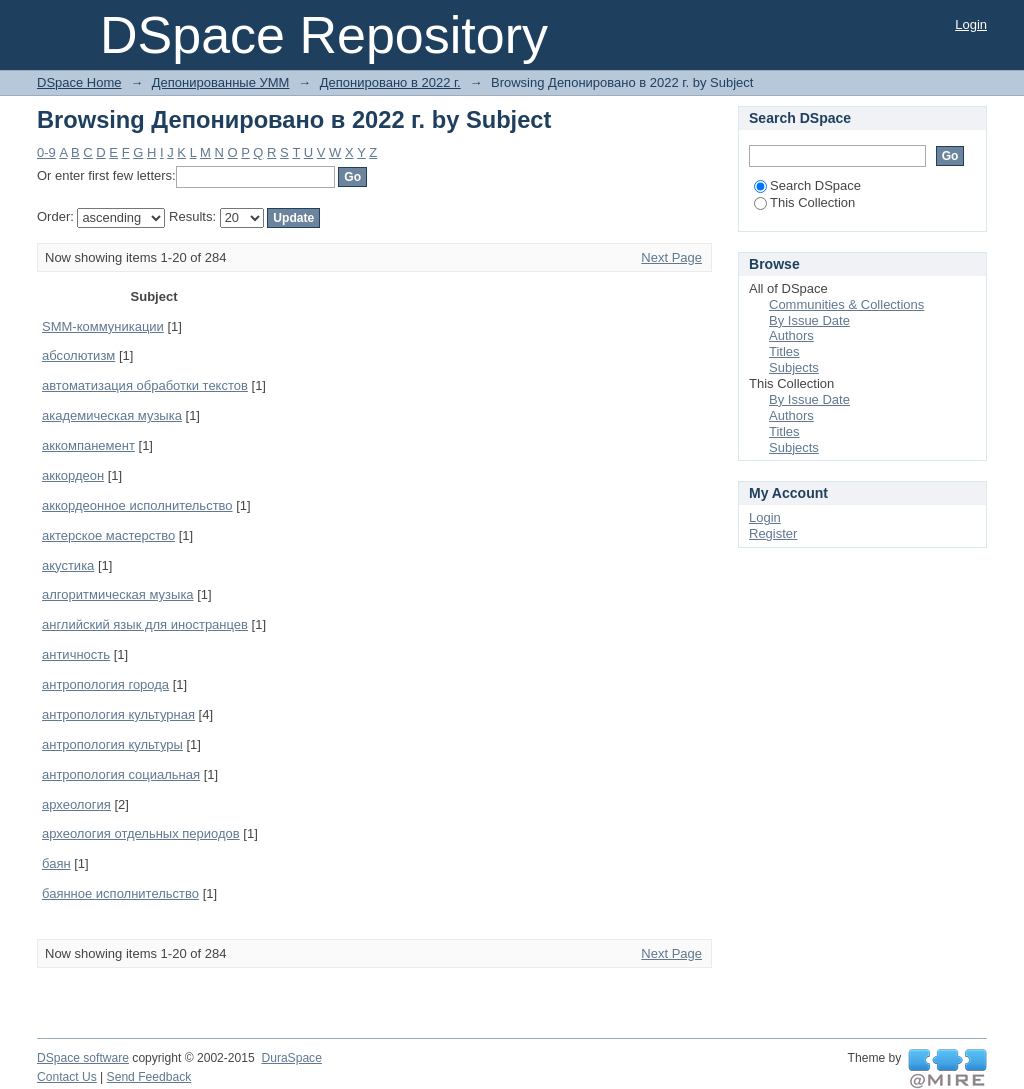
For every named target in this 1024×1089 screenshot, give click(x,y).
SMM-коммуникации (103, 326)
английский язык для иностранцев (145, 624)
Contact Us (67, 1077)
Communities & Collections (846, 304)
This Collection (804, 202)
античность (76, 654)
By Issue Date (809, 320)
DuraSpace (291, 1058)
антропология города (105, 684)
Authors (791, 335)
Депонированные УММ (221, 82)
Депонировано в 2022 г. (390, 82)
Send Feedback (149, 1077)
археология (76, 804)
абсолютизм (78, 355)
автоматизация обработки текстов (145, 385)
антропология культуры (112, 744)
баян (56, 863)
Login (971, 24)
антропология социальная (121, 774)
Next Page (671, 257)
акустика (68, 565)
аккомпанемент (88, 445)
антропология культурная (118, 714)
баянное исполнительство (120, 893)
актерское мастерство (108, 535)
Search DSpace (807, 185)
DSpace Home (79, 82)
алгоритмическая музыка (118, 594)
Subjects (794, 367)
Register (773, 533)
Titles (784, 351)
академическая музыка (112, 415)
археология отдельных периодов (141, 833)
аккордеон (73, 475)
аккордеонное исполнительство (137, 505)
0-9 (46, 152)
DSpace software (83, 1058)
